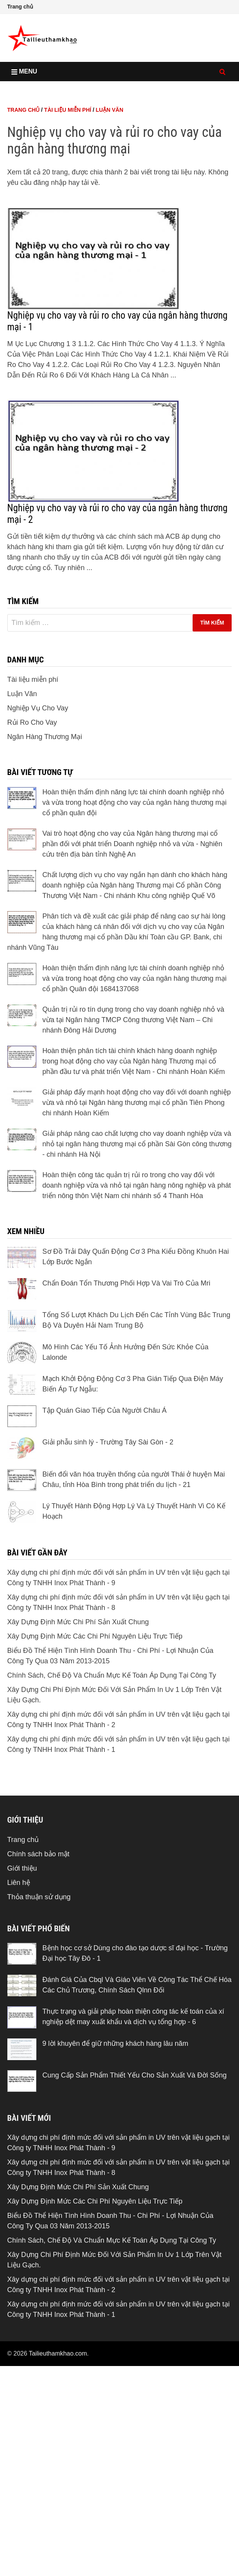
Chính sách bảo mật (38, 1962)
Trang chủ (20, 6)
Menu (24, 71)
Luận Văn (109, 218)
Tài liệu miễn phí (67, 218)
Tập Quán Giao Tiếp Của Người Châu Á (105, 1519)
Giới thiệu (22, 1976)
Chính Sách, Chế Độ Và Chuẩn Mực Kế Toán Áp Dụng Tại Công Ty (111, 1783)
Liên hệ (18, 1991)
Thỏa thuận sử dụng (39, 2005)
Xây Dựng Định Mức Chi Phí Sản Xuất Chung (78, 1730)
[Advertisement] (119, 139)
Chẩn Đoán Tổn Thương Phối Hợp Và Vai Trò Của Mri (126, 1391)
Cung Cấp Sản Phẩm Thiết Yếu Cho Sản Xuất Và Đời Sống (135, 2183)
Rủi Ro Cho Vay (32, 831)
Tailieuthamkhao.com (58, 2461)
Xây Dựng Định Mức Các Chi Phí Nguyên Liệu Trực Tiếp (95, 1744)
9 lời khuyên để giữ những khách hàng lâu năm (115, 2152)
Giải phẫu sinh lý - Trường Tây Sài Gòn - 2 (108, 1550)
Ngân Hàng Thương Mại (44, 845)
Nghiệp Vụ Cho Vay (37, 816)
